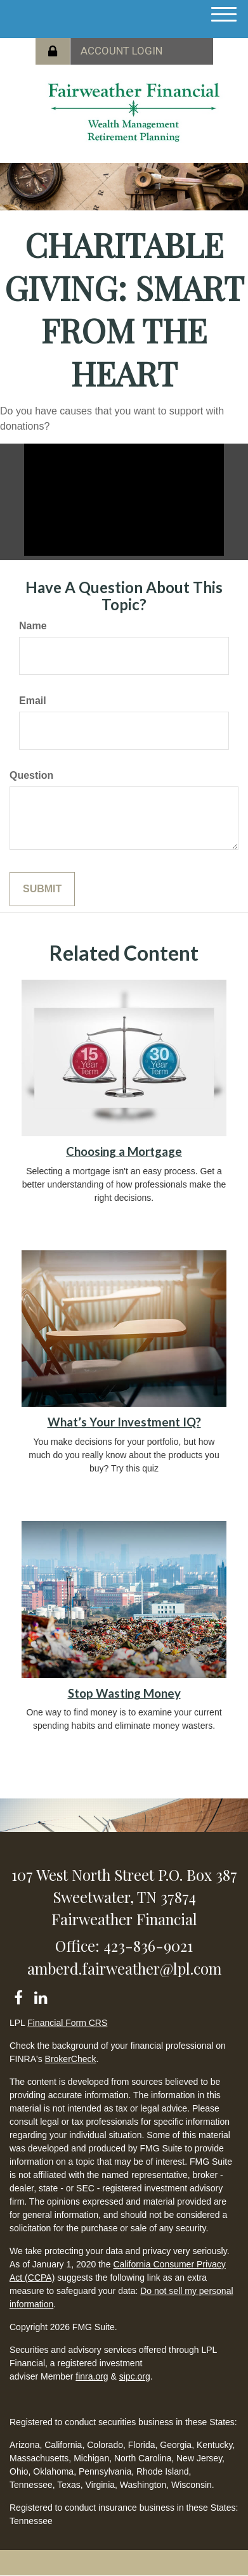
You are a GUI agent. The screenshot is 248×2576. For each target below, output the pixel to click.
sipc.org (134, 2376)
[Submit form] (42, 889)
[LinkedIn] (40, 1995)
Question (31, 775)
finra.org (91, 2376)
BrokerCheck (70, 2059)
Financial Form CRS (67, 2023)
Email (32, 700)
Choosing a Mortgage (124, 1151)
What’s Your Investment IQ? (124, 1422)
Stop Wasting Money (124, 1693)
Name (33, 625)
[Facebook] (18, 1995)
